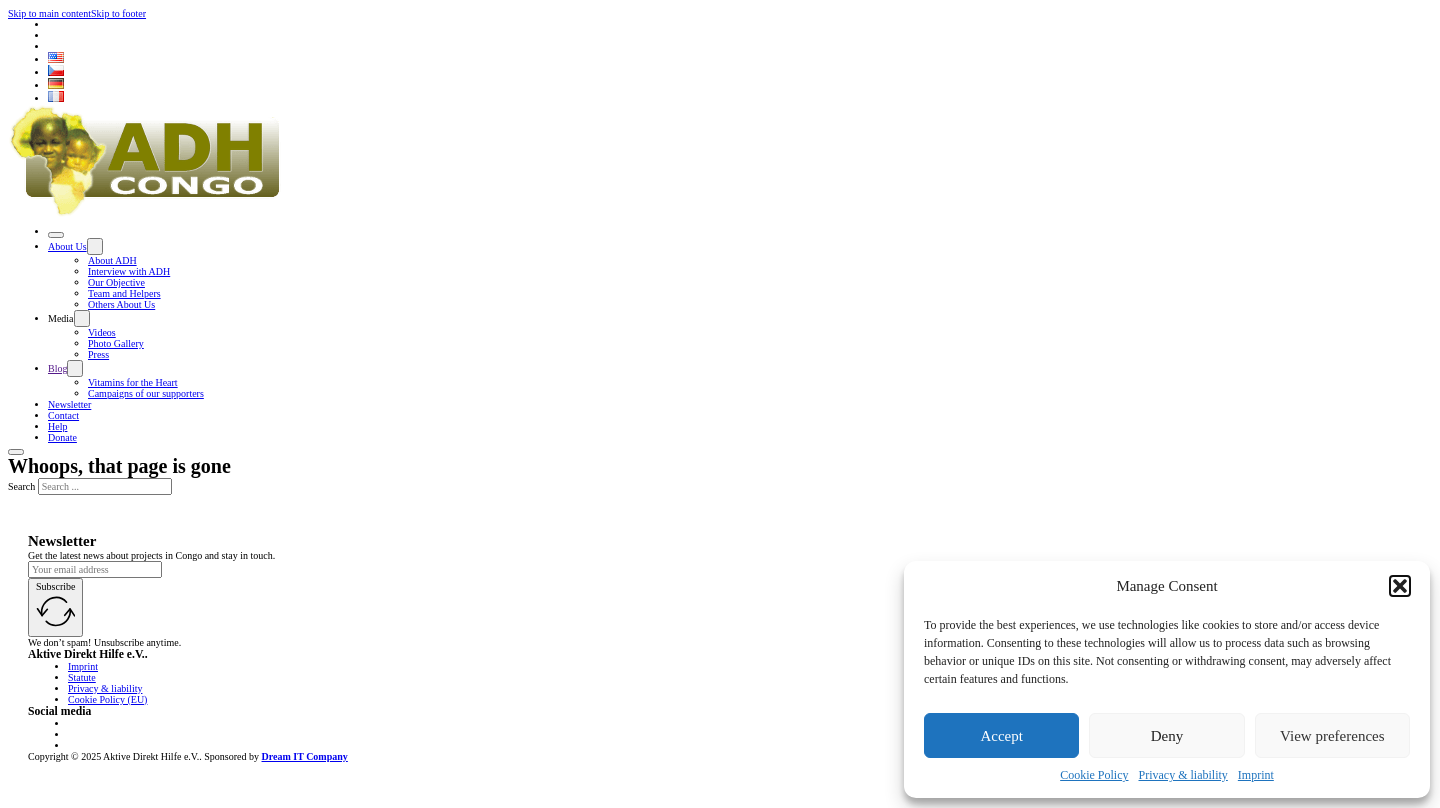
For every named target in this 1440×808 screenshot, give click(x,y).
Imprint (1256, 775)
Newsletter (69, 404)
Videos (102, 332)
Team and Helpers (124, 293)
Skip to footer (118, 13)
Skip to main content (49, 13)
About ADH (112, 260)
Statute (82, 677)
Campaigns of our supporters (146, 393)
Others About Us (121, 304)
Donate (62, 437)
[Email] (95, 569)
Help (57, 426)
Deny (1167, 736)
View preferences (1332, 736)
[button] (1400, 586)
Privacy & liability (1183, 775)
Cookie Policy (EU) (107, 699)
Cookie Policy (1094, 775)
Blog (57, 368)
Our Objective (116, 282)
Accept (1001, 736)
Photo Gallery (116, 343)
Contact (63, 415)
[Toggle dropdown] (95, 246)
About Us (67, 246)
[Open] (56, 235)
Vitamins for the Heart (133, 382)
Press (98, 354)
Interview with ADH (129, 271)
